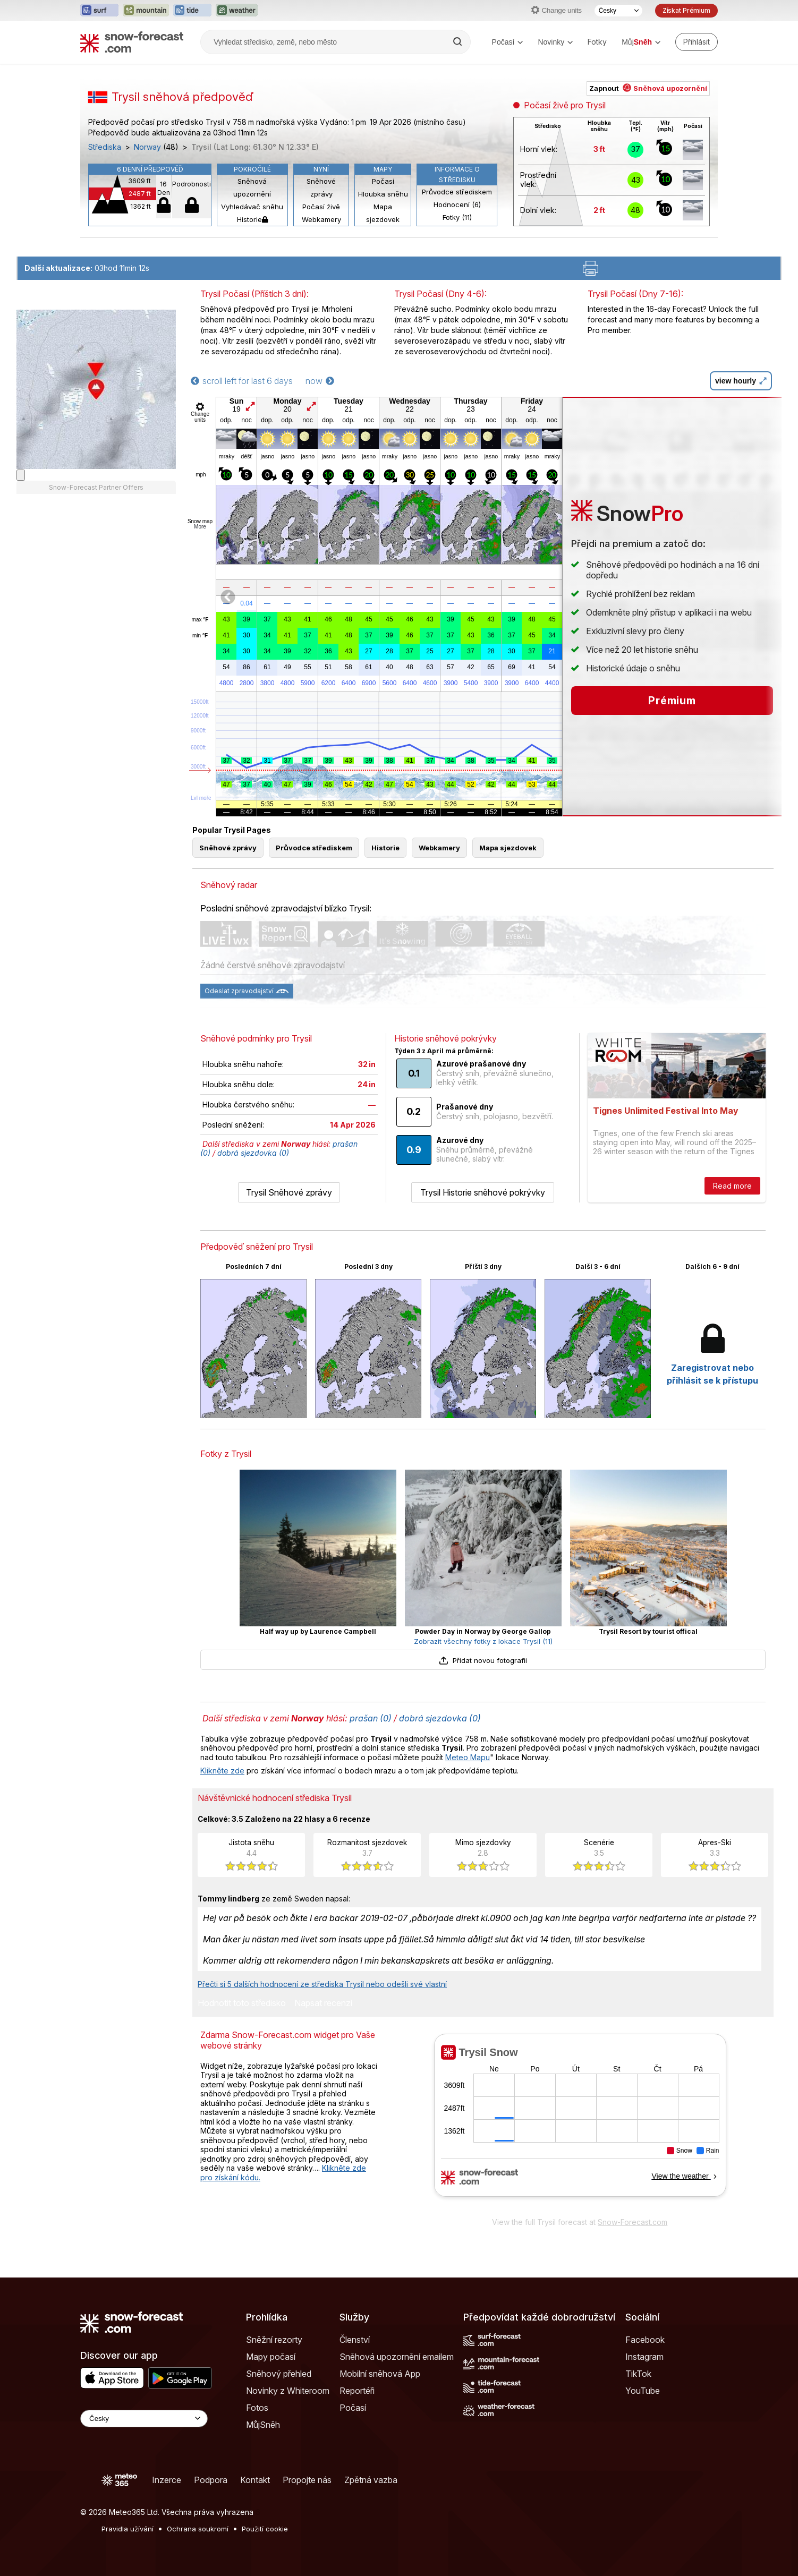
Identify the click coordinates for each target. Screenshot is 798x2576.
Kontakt (255, 2480)
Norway (147, 147)
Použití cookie (265, 2528)
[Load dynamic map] (20, 802)
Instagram (644, 2356)
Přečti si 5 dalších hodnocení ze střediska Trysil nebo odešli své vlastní (322, 1984)
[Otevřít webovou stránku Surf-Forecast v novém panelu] (99, 11)
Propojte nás (307, 2480)
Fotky (597, 41)
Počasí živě (321, 206)
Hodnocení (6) (457, 204)
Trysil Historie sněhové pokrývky (482, 1192)
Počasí (507, 42)
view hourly (741, 381)
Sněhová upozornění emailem (396, 2356)
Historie (252, 219)
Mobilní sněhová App (379, 2373)
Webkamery (321, 219)
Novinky (555, 42)
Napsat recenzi (323, 2003)
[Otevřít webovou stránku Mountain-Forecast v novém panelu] (146, 11)
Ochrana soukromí (197, 2528)
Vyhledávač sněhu (252, 206)
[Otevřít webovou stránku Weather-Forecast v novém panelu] (237, 11)
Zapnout (648, 88)
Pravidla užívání (127, 2528)
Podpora (210, 2480)
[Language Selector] (144, 2418)
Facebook (645, 2339)
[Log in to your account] (696, 42)
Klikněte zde (222, 1770)
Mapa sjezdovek (383, 213)
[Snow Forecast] (131, 42)
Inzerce (166, 2480)
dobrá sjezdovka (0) (253, 1152)
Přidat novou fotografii (483, 1660)
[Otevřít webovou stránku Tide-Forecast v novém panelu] (192, 11)
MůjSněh (263, 2424)
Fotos (257, 2407)
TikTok (638, 2373)
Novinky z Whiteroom (287, 2390)
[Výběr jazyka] (618, 10)
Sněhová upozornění (252, 187)
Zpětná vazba (370, 2480)
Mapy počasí (270, 2356)
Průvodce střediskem (457, 191)
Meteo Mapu (467, 1757)
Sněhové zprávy (321, 187)
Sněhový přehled (278, 2373)
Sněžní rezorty (274, 2339)
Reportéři (357, 2390)
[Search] (458, 42)
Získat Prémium (686, 10)
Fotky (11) (457, 217)
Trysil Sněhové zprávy (289, 1192)
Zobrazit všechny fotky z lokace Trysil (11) (483, 1641)
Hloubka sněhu (383, 194)
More (200, 527)
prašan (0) (371, 1718)
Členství (354, 2339)
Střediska (104, 147)
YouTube (642, 2390)
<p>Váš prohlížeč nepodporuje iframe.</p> (580, 2122)
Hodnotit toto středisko (242, 2003)
